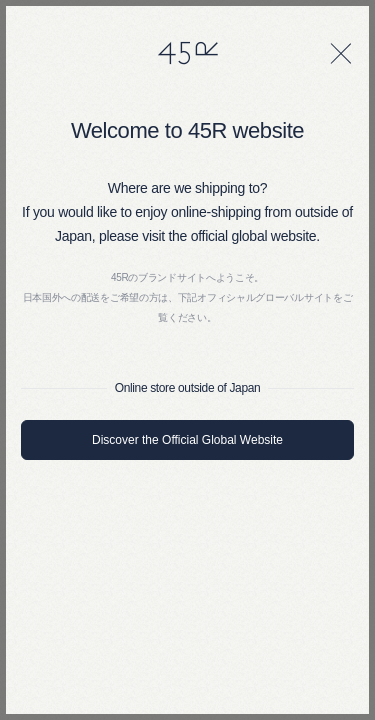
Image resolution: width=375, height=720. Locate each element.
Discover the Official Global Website (187, 440)
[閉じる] (341, 53)
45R (188, 53)
